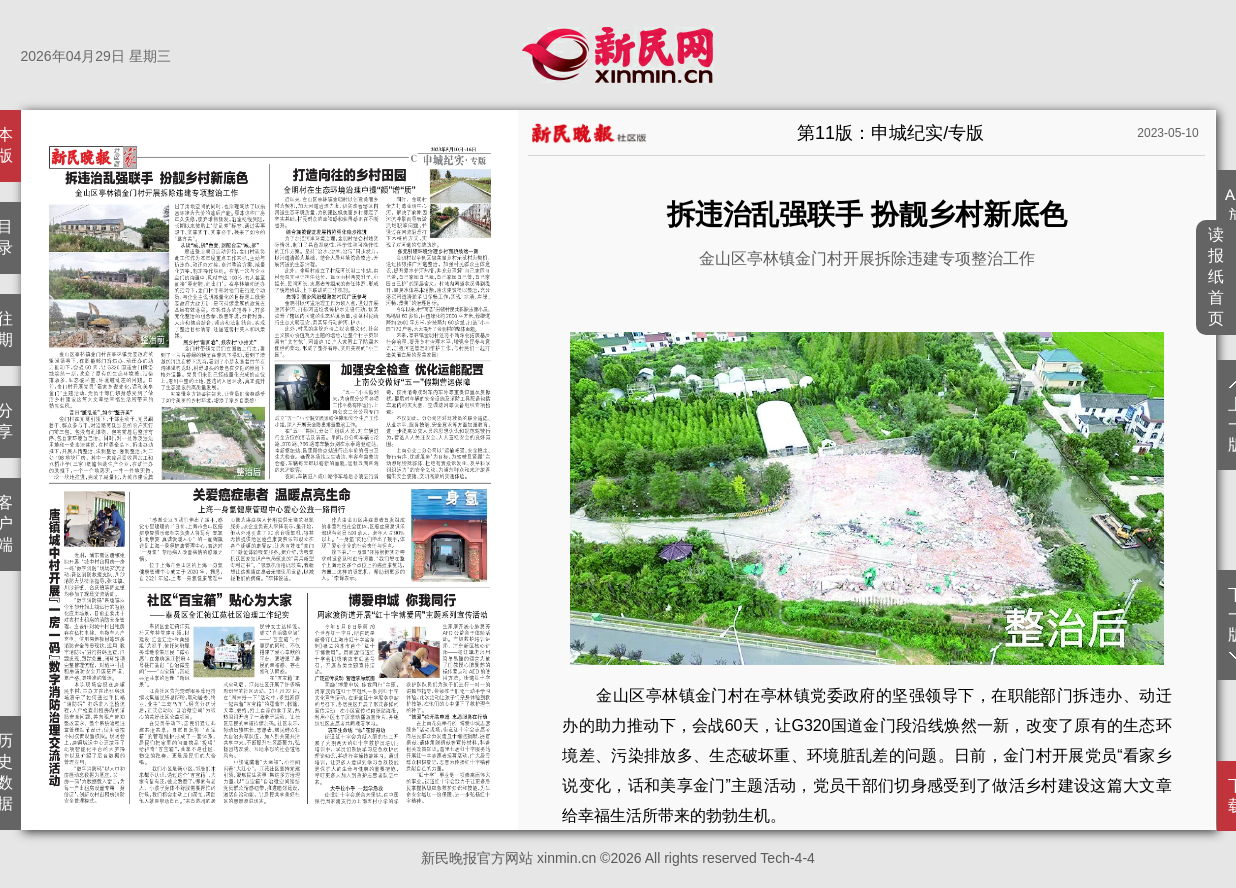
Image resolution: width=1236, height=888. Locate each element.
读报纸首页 (1216, 276)
